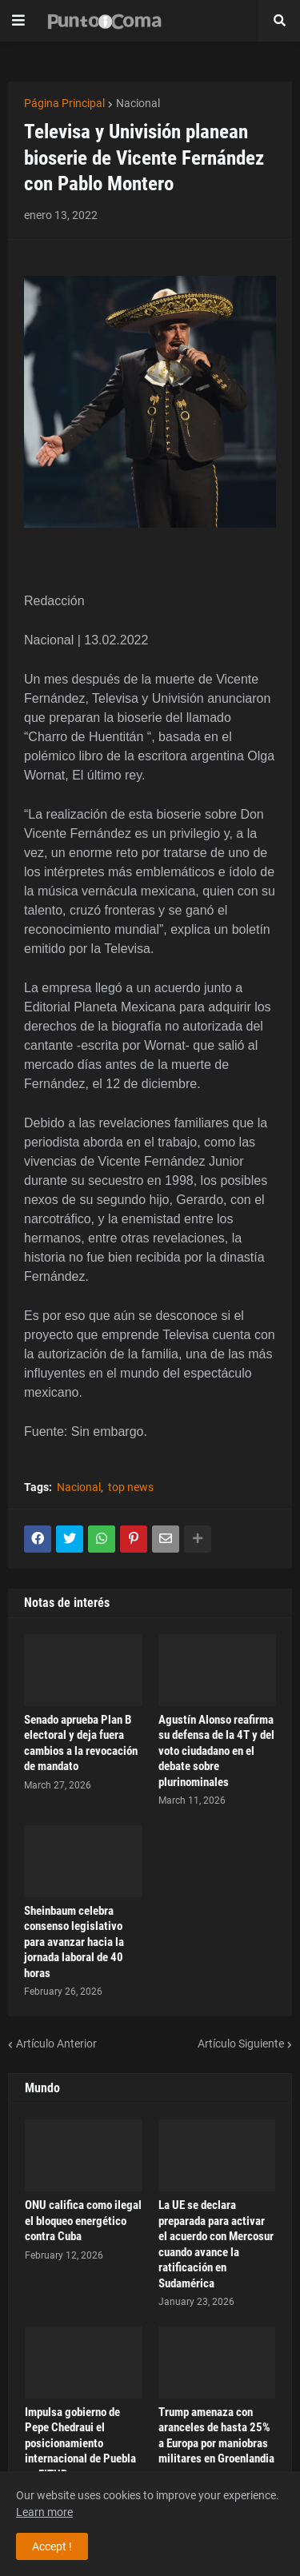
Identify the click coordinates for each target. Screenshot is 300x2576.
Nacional (138, 103)
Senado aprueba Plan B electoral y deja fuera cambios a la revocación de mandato (81, 1743)
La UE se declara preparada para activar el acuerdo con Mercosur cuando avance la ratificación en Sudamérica (216, 2244)
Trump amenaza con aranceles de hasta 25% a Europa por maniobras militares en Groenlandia (216, 2435)
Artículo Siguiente (241, 2043)
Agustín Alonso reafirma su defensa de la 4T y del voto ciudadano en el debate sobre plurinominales (216, 1751)
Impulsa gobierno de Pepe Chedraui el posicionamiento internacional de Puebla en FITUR (80, 2443)
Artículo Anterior (56, 2043)
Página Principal (64, 103)
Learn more (44, 2512)
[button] (18, 20)
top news (131, 1487)
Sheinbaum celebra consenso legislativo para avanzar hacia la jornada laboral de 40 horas (74, 1942)
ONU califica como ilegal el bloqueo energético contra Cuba (83, 2220)
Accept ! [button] (52, 2546)
